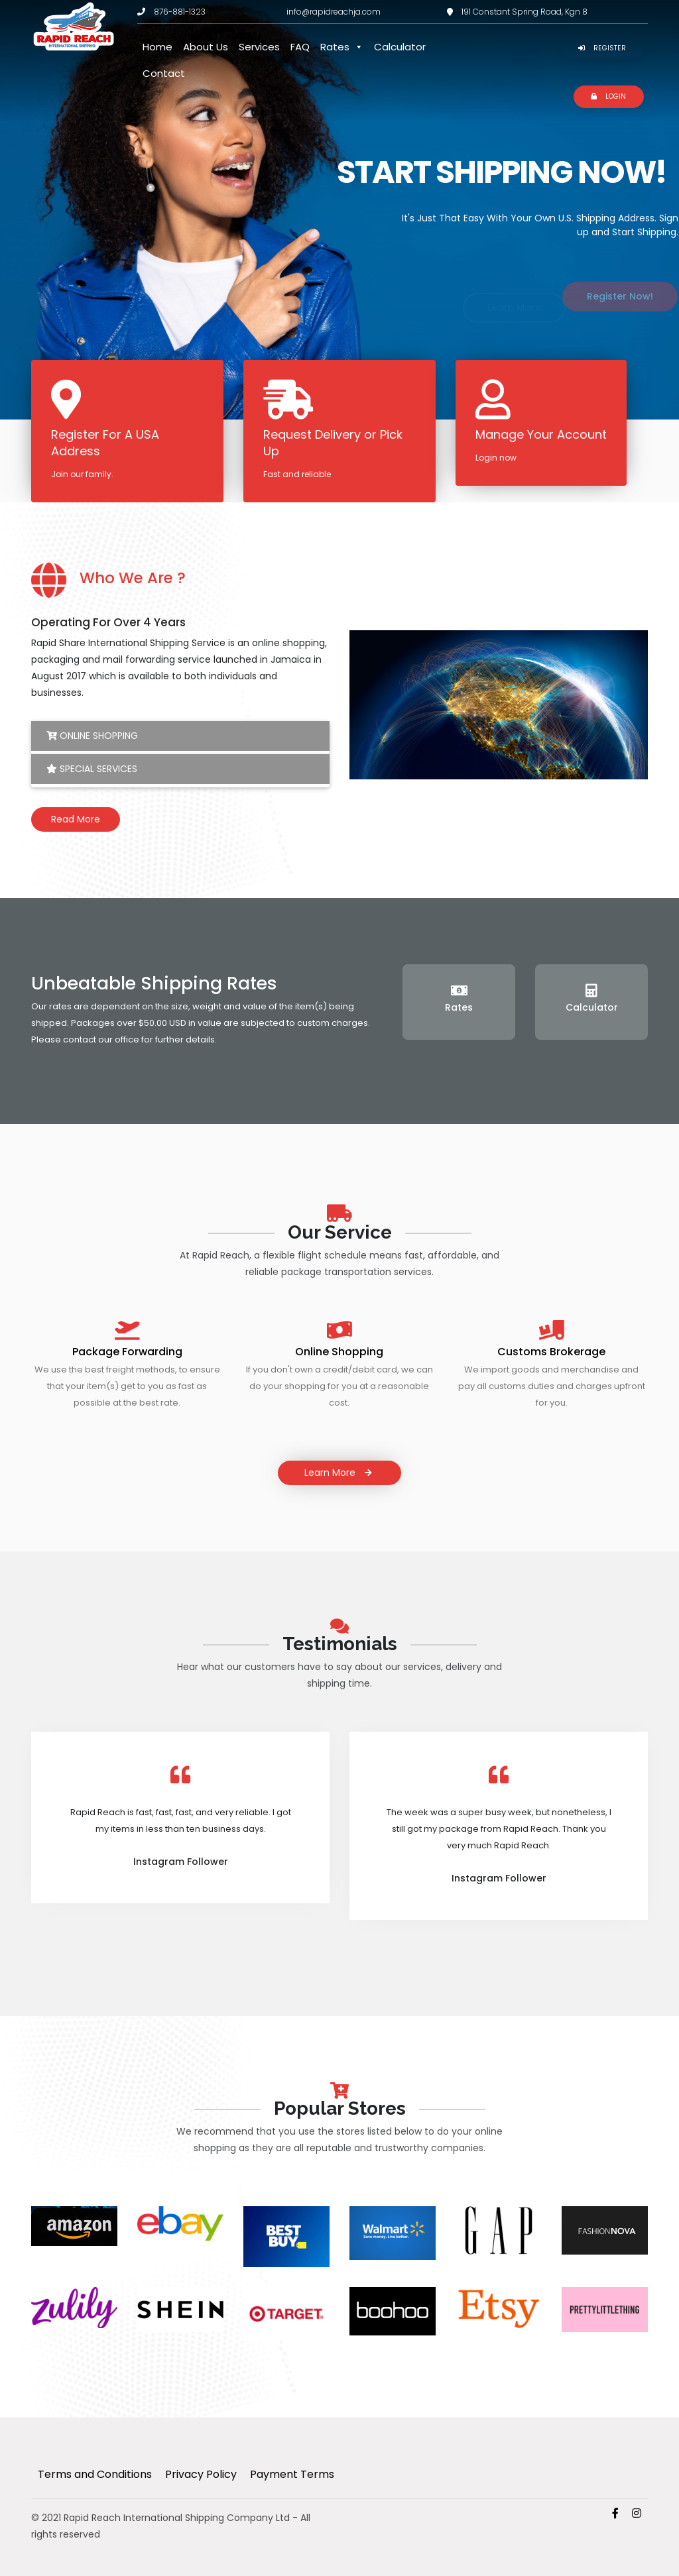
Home (157, 47)
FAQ (300, 47)
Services (259, 47)
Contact (164, 73)
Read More (75, 819)
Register (602, 48)
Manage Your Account (541, 434)
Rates (341, 47)
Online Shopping (92, 735)
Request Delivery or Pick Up (332, 442)
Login (608, 96)
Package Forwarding (127, 1351)
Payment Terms (292, 2474)
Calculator (400, 47)
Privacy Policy (201, 2474)
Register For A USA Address (105, 442)
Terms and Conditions (95, 2474)
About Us (205, 47)
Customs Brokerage (551, 1351)
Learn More (339, 1472)
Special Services (91, 768)
